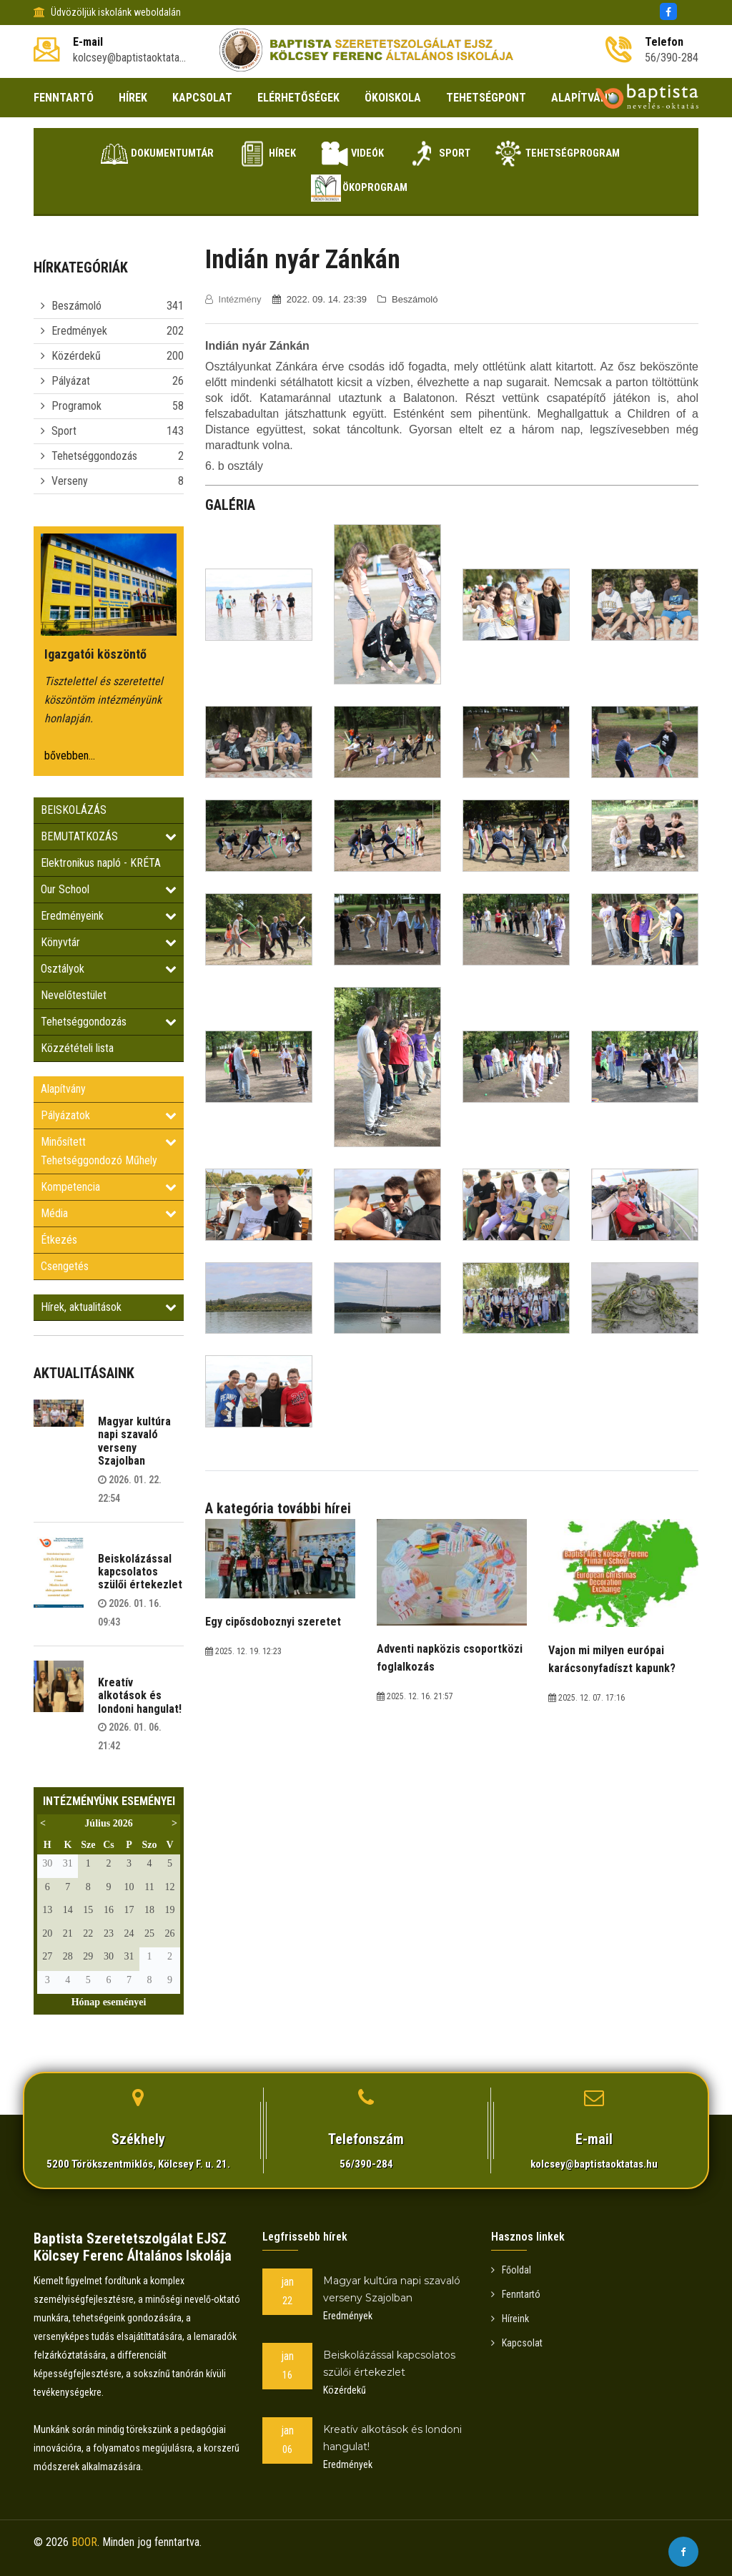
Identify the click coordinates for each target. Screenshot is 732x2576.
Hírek (255, 153)
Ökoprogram (357, 188)
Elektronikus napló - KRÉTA (101, 863)
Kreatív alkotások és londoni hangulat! (140, 1696)
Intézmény (234, 299)
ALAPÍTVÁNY (582, 97)
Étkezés (59, 1240)
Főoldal (511, 2270)
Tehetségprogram (575, 153)
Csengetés (65, 1266)
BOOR (84, 2542)
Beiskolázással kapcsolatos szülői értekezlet (140, 1572)
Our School (109, 889)
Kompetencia (109, 1187)
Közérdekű (76, 356)
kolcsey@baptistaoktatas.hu (594, 2164)
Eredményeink (109, 916)
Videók (349, 153)
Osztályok (109, 968)
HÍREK (133, 97)
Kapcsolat (517, 2343)
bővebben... (69, 755)
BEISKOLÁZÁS (74, 810)
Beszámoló (76, 306)
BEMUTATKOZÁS (109, 836)
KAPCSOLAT (202, 97)
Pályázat (70, 381)
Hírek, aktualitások (109, 1307)
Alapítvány (63, 1089)
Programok (76, 406)
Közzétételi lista (77, 1048)
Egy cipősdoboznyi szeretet (273, 1621)
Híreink (510, 2318)
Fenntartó (515, 2294)
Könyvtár (109, 942)
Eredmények (79, 331)
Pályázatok (109, 1115)
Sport (447, 153)
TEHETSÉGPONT (486, 97)
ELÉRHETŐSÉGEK (298, 97)
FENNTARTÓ (64, 97)
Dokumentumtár (135, 153)
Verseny (69, 481)
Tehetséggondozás (94, 456)
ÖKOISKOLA (393, 97)
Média (109, 1213)
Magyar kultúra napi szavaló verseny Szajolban (134, 1441)
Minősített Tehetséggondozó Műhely (109, 1151)
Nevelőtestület (74, 995)
